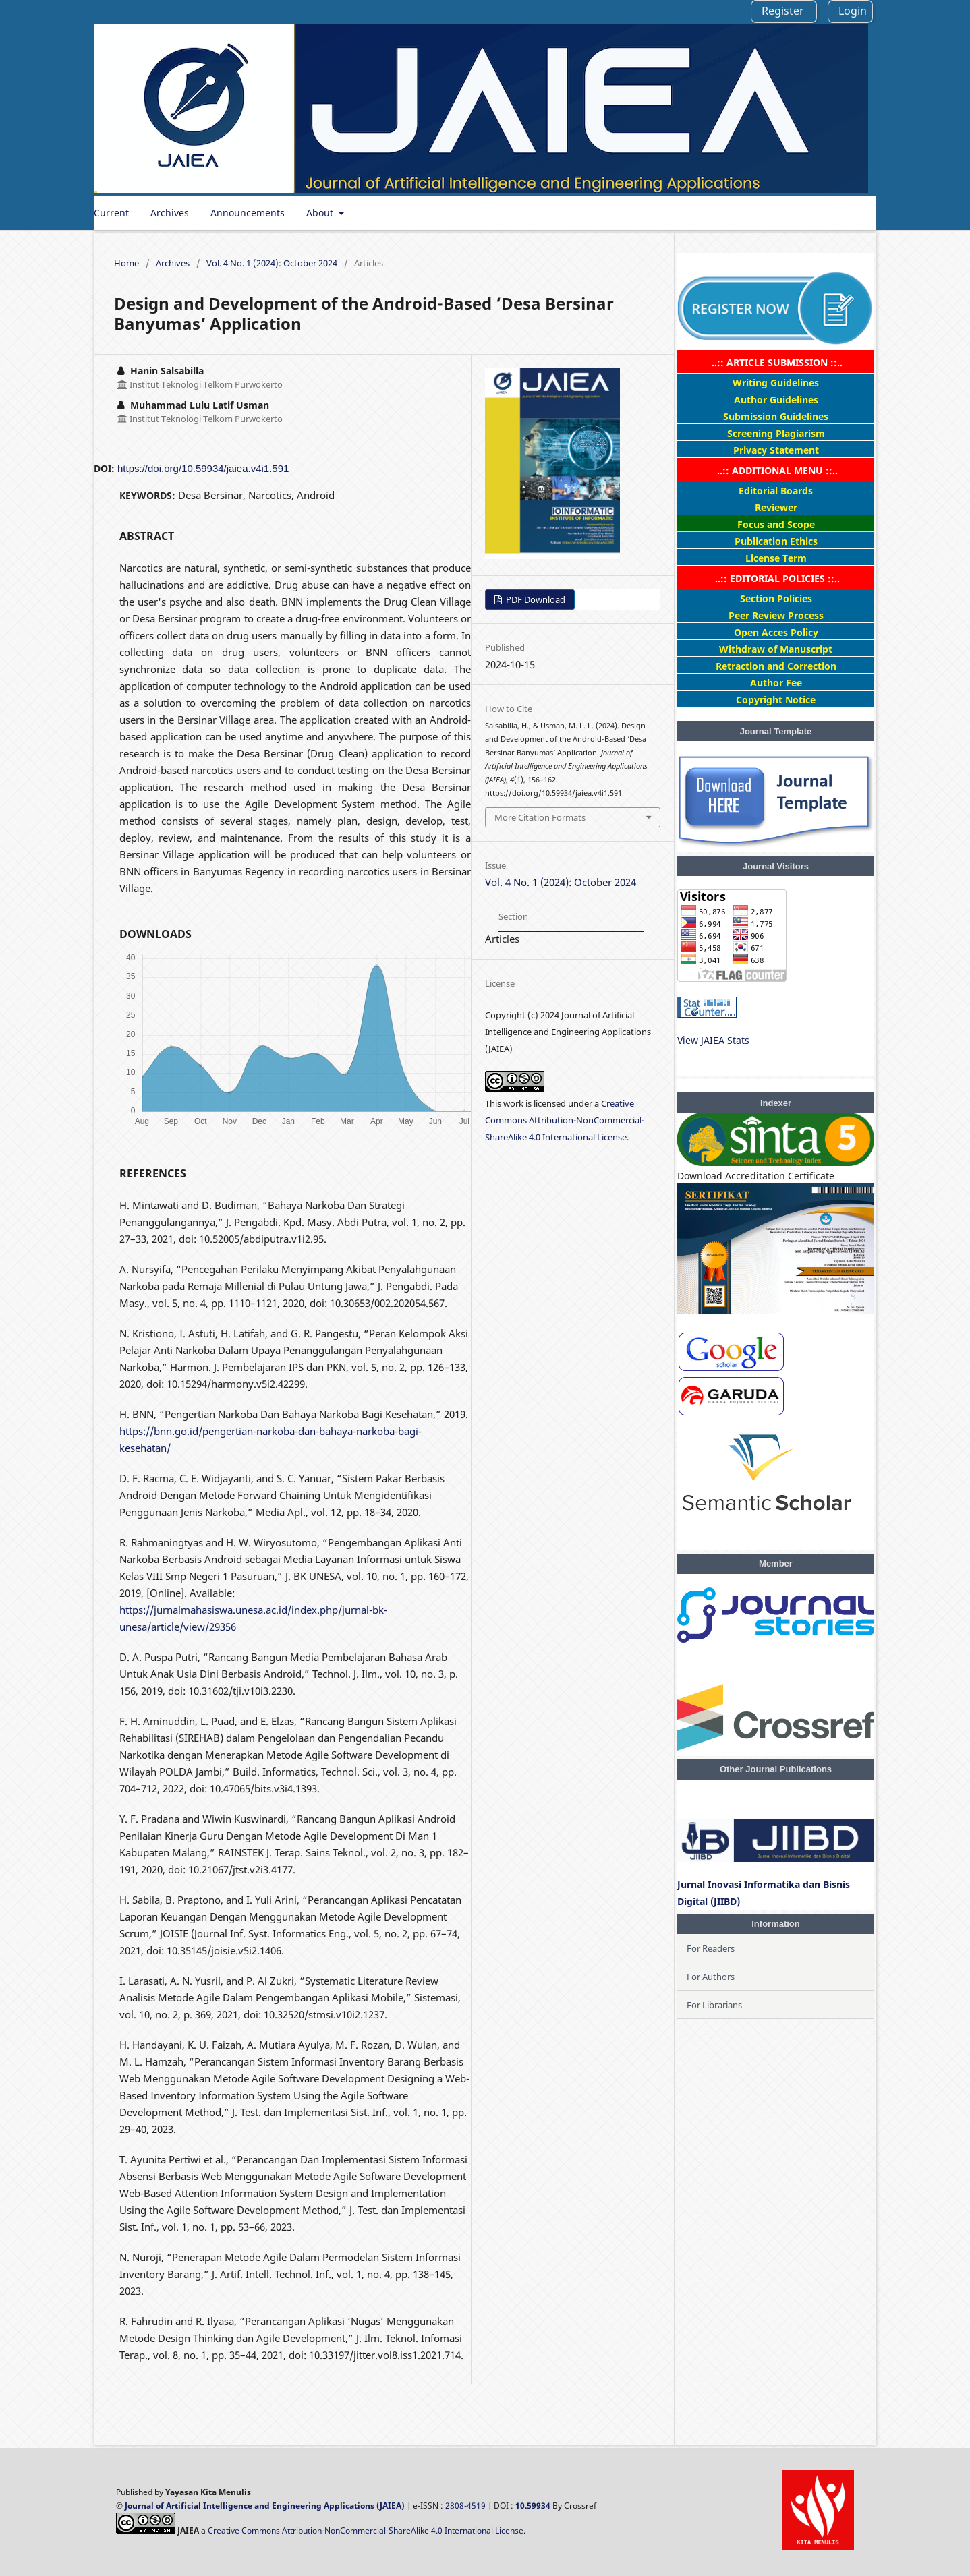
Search (845, 212)
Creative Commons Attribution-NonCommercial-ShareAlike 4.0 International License (564, 1120)
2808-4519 (465, 2505)
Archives (169, 212)
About (321, 212)
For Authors (711, 1976)
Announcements (247, 212)
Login (852, 10)
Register (783, 10)
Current (111, 212)
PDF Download (534, 599)
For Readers (711, 1948)
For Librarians (714, 2005)
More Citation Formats (540, 817)
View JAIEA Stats (713, 1040)
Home (126, 263)
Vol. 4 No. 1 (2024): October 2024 (271, 263)
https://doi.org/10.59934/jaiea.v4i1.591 (203, 468)
